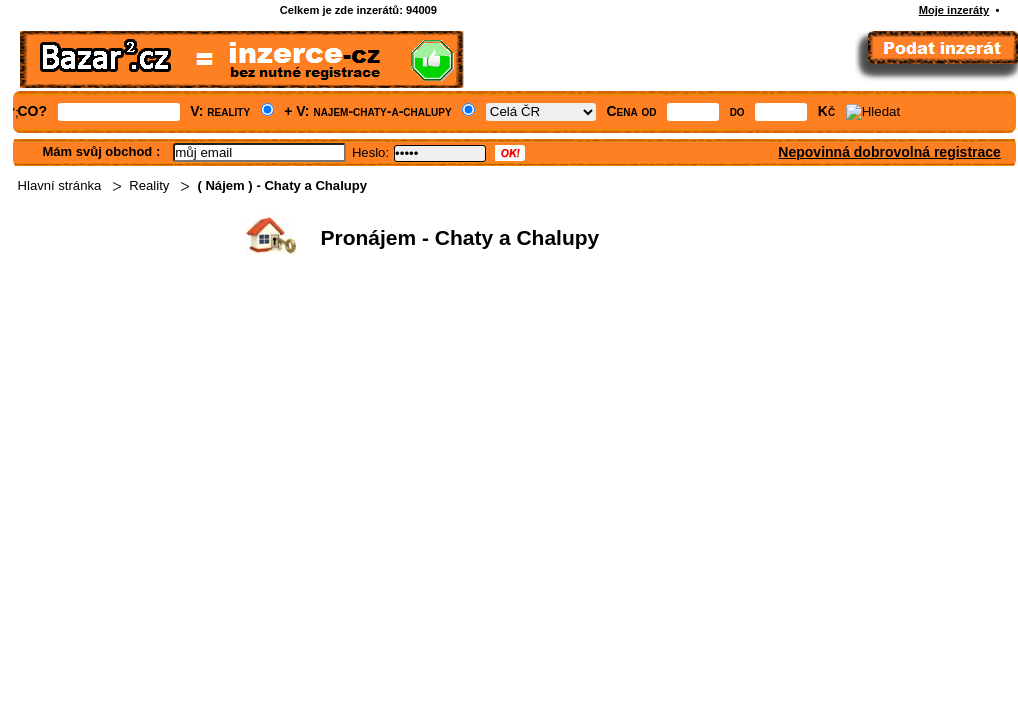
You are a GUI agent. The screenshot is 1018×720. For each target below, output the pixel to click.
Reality (149, 185)
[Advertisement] (510, 416)
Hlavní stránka (60, 185)
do (737, 111)
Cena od (631, 111)
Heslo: (370, 152)
